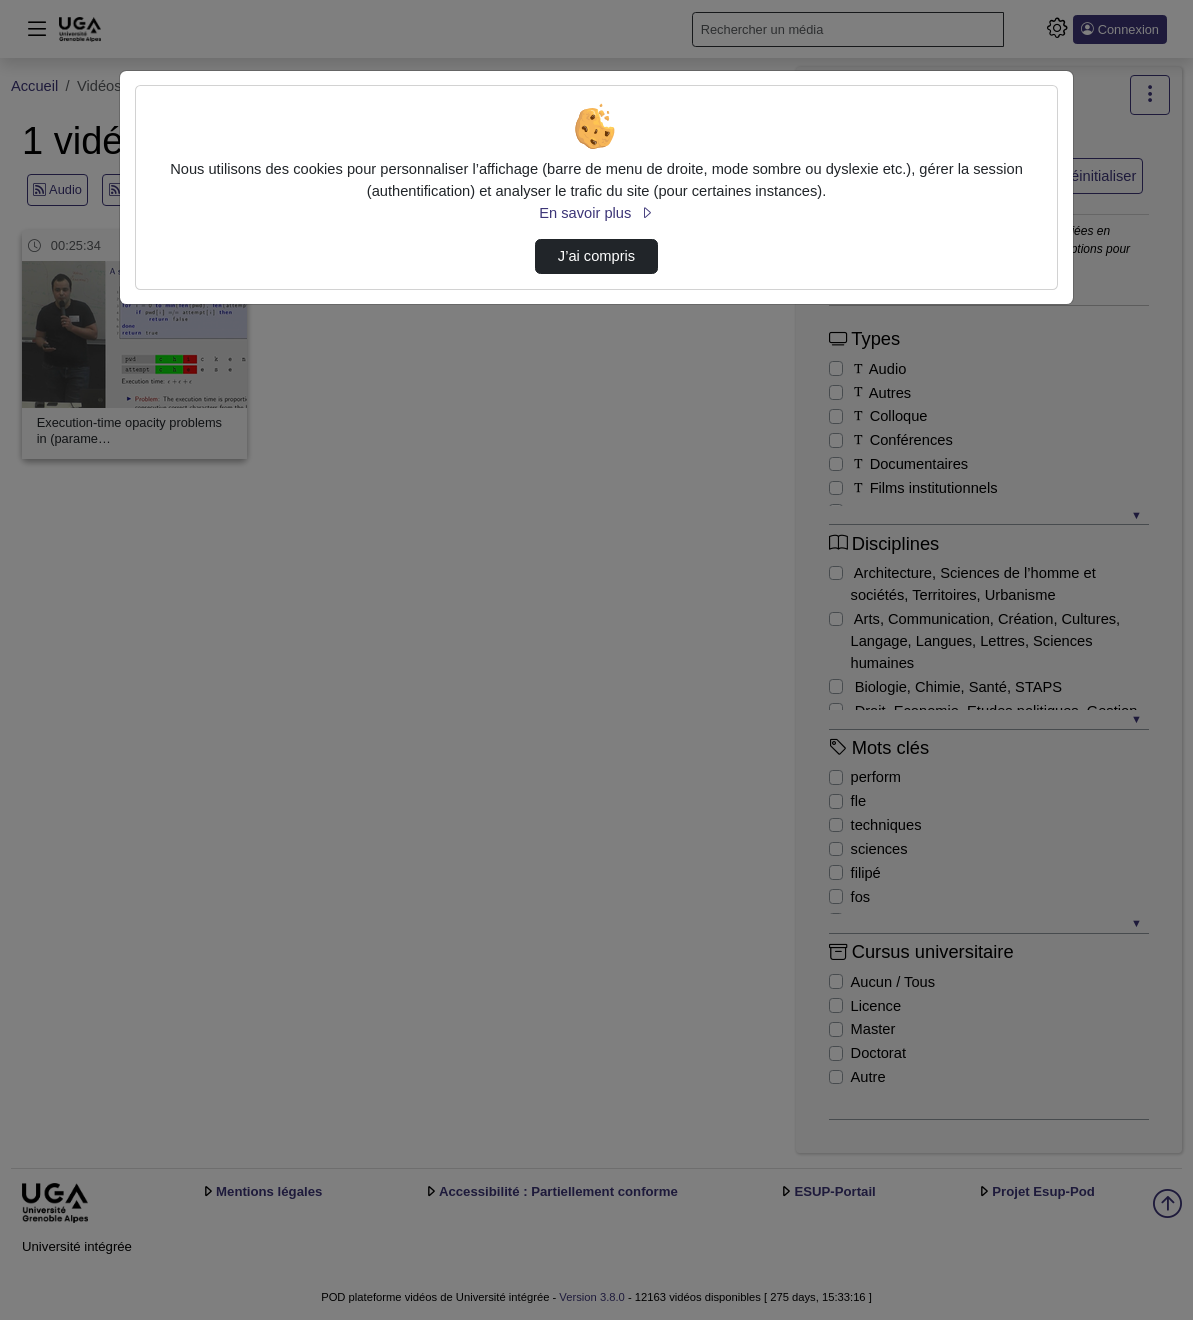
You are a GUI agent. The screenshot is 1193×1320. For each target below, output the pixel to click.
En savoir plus (596, 213)
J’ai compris (596, 256)
